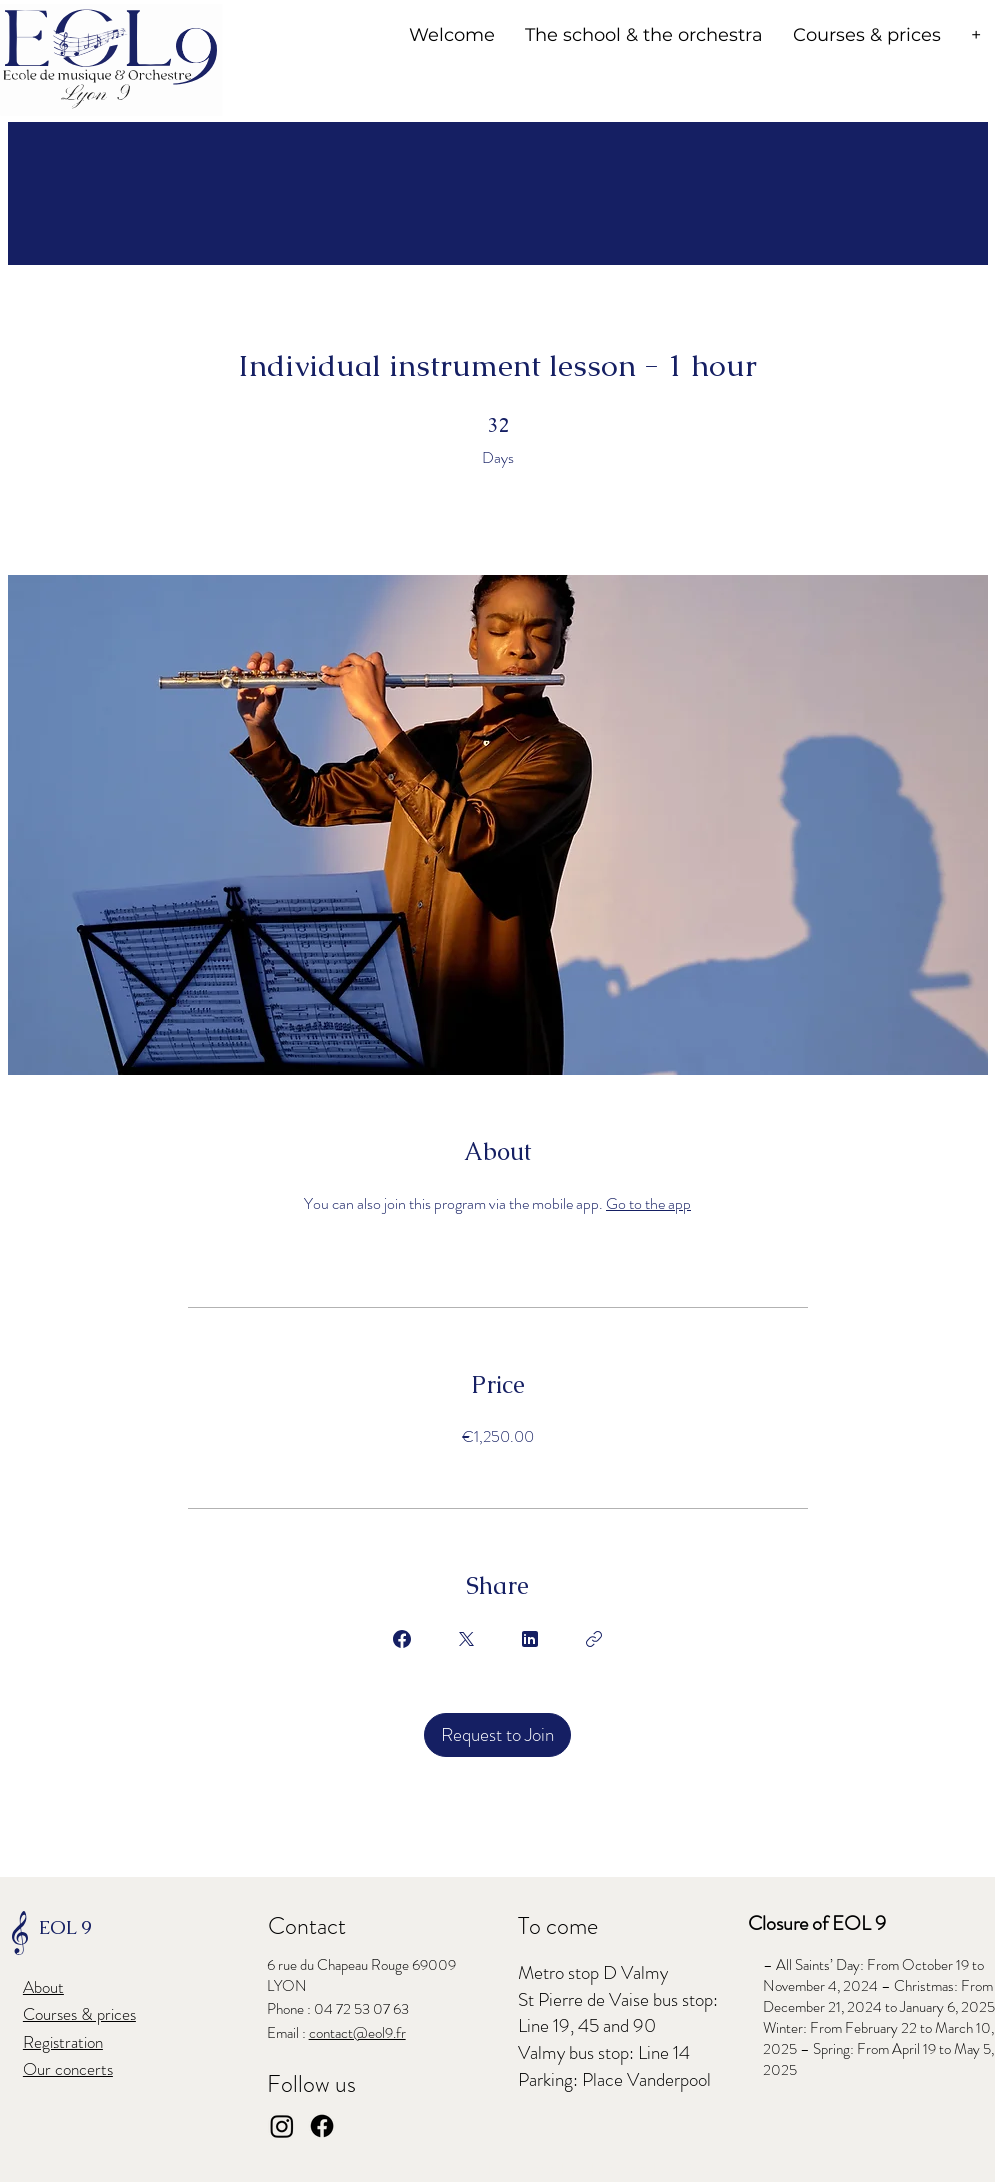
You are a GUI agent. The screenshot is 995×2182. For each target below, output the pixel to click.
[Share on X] (466, 1639)
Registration (63, 2042)
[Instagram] (282, 2126)
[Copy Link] (594, 1639)
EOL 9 (65, 1927)
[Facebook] (322, 2126)
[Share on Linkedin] (530, 1639)
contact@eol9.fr (357, 2033)
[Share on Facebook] (402, 1639)
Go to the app (648, 1203)
